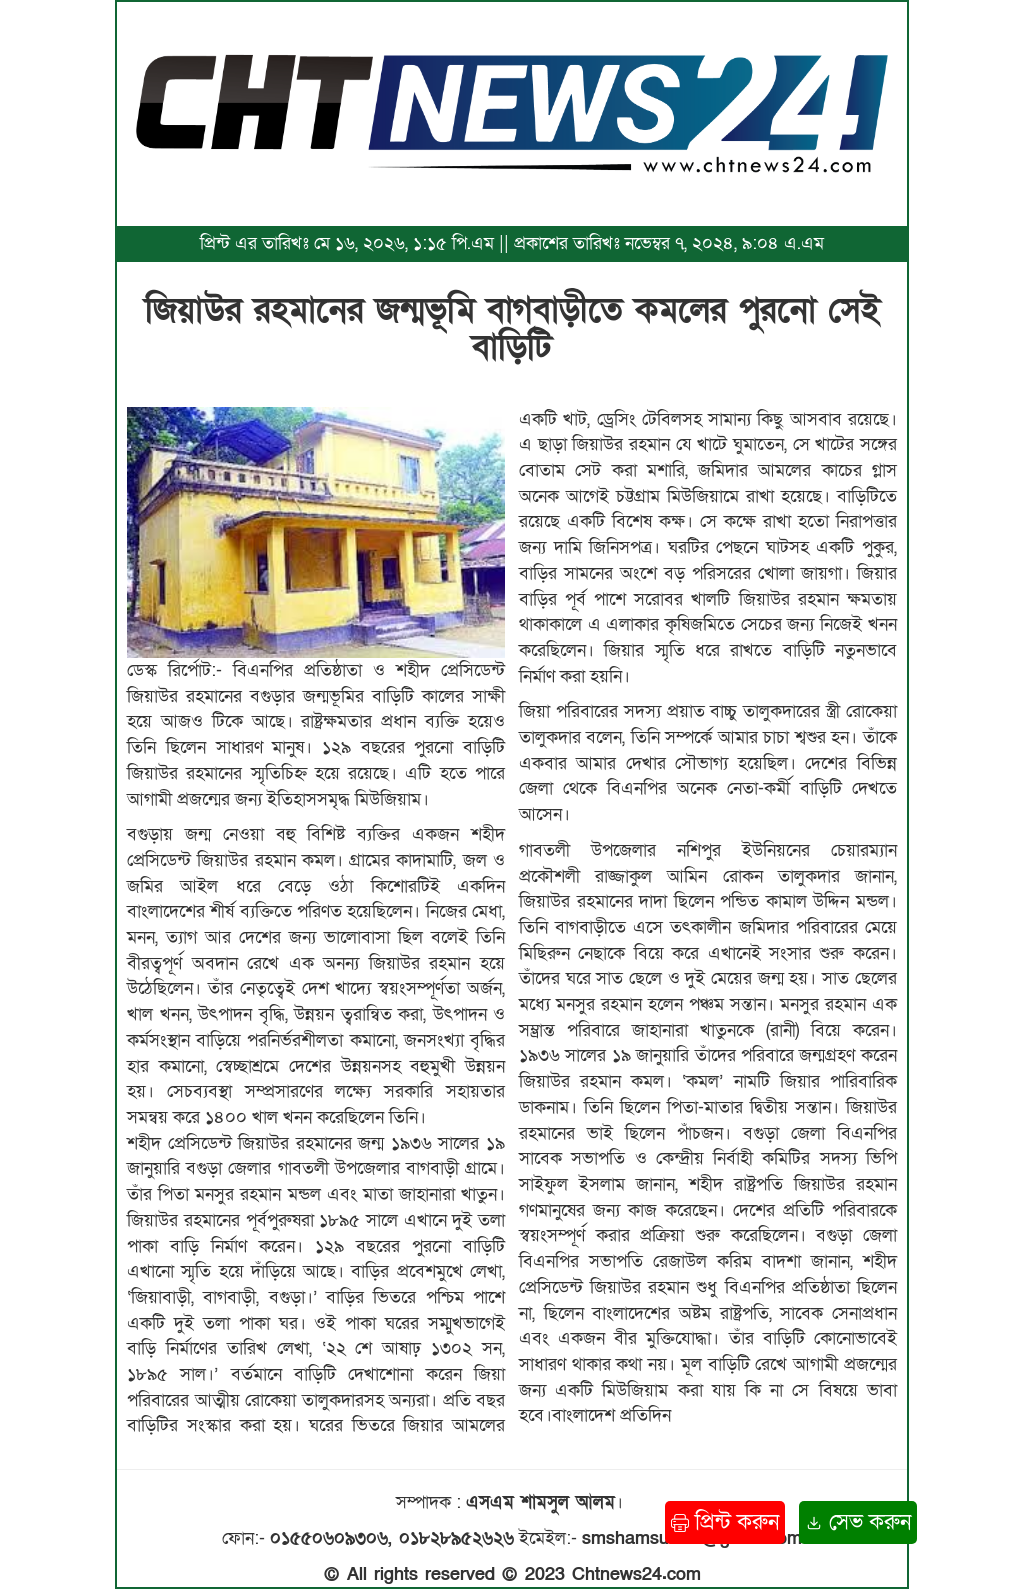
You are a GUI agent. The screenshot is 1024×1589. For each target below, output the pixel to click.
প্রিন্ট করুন (725, 1522)
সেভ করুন (858, 1522)
